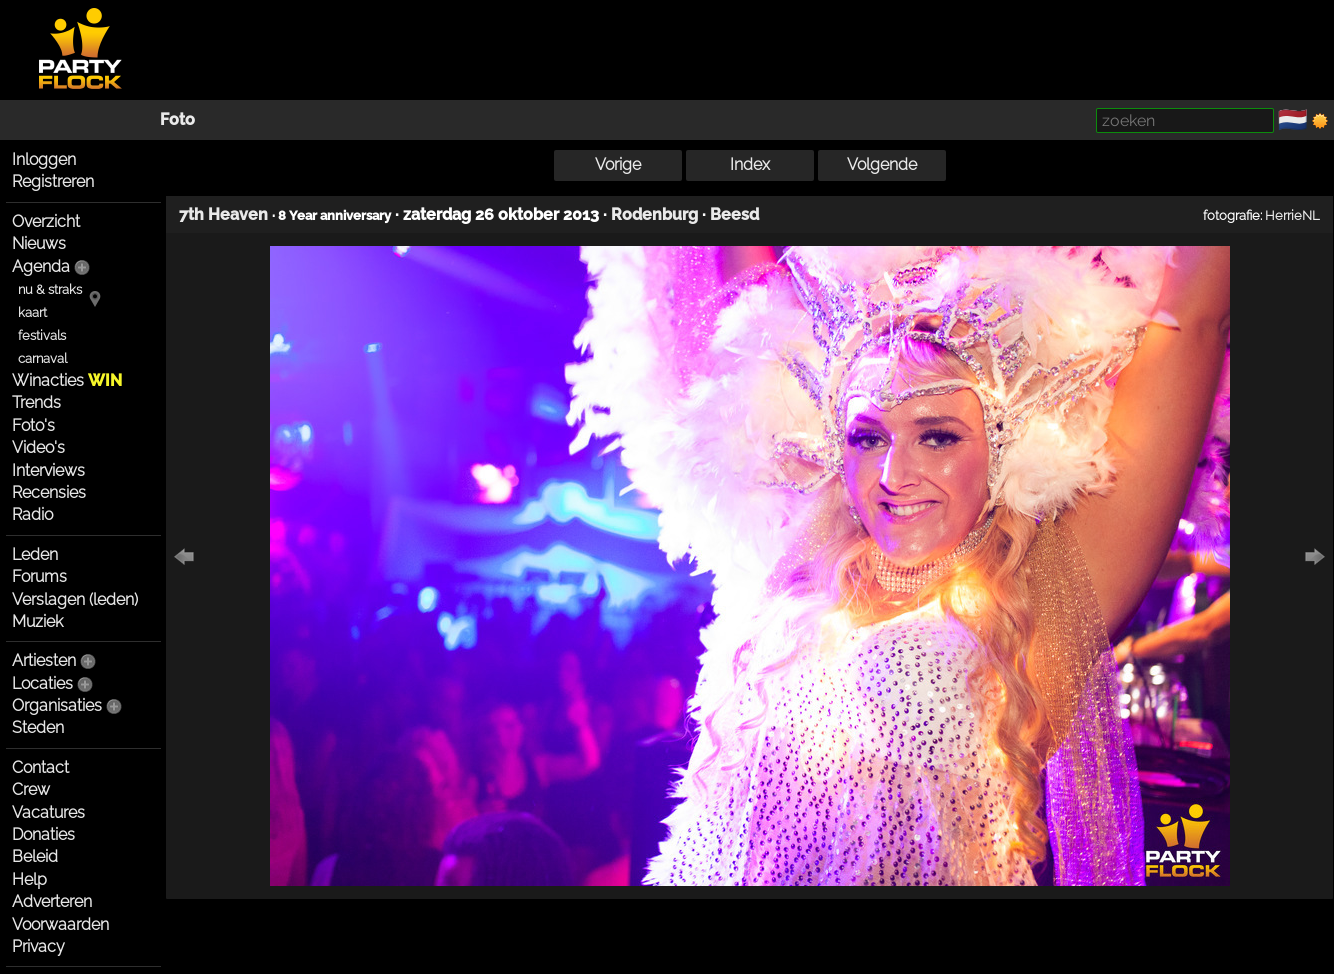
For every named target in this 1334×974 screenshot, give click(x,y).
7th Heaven (223, 214)
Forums (39, 576)
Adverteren (52, 901)
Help (29, 879)
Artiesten (44, 660)
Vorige (618, 164)
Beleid (35, 856)
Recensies (49, 492)
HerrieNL (1292, 215)
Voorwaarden (60, 924)
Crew (31, 789)
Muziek (37, 621)
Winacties (67, 380)
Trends (36, 402)
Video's (38, 447)
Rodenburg (654, 214)
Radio (32, 514)
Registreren (53, 181)
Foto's (33, 425)
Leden (35, 554)
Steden (38, 727)
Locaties (42, 683)
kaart (32, 312)
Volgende (882, 164)
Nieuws (39, 243)
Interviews (48, 470)
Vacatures (48, 812)
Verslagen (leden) (75, 599)
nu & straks (50, 289)
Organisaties (57, 705)
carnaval (42, 358)
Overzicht (46, 221)
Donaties (43, 834)
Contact (40, 767)
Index (750, 164)
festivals (42, 335)
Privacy (38, 946)
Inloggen (44, 159)
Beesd (734, 214)
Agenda (41, 266)
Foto (177, 119)
